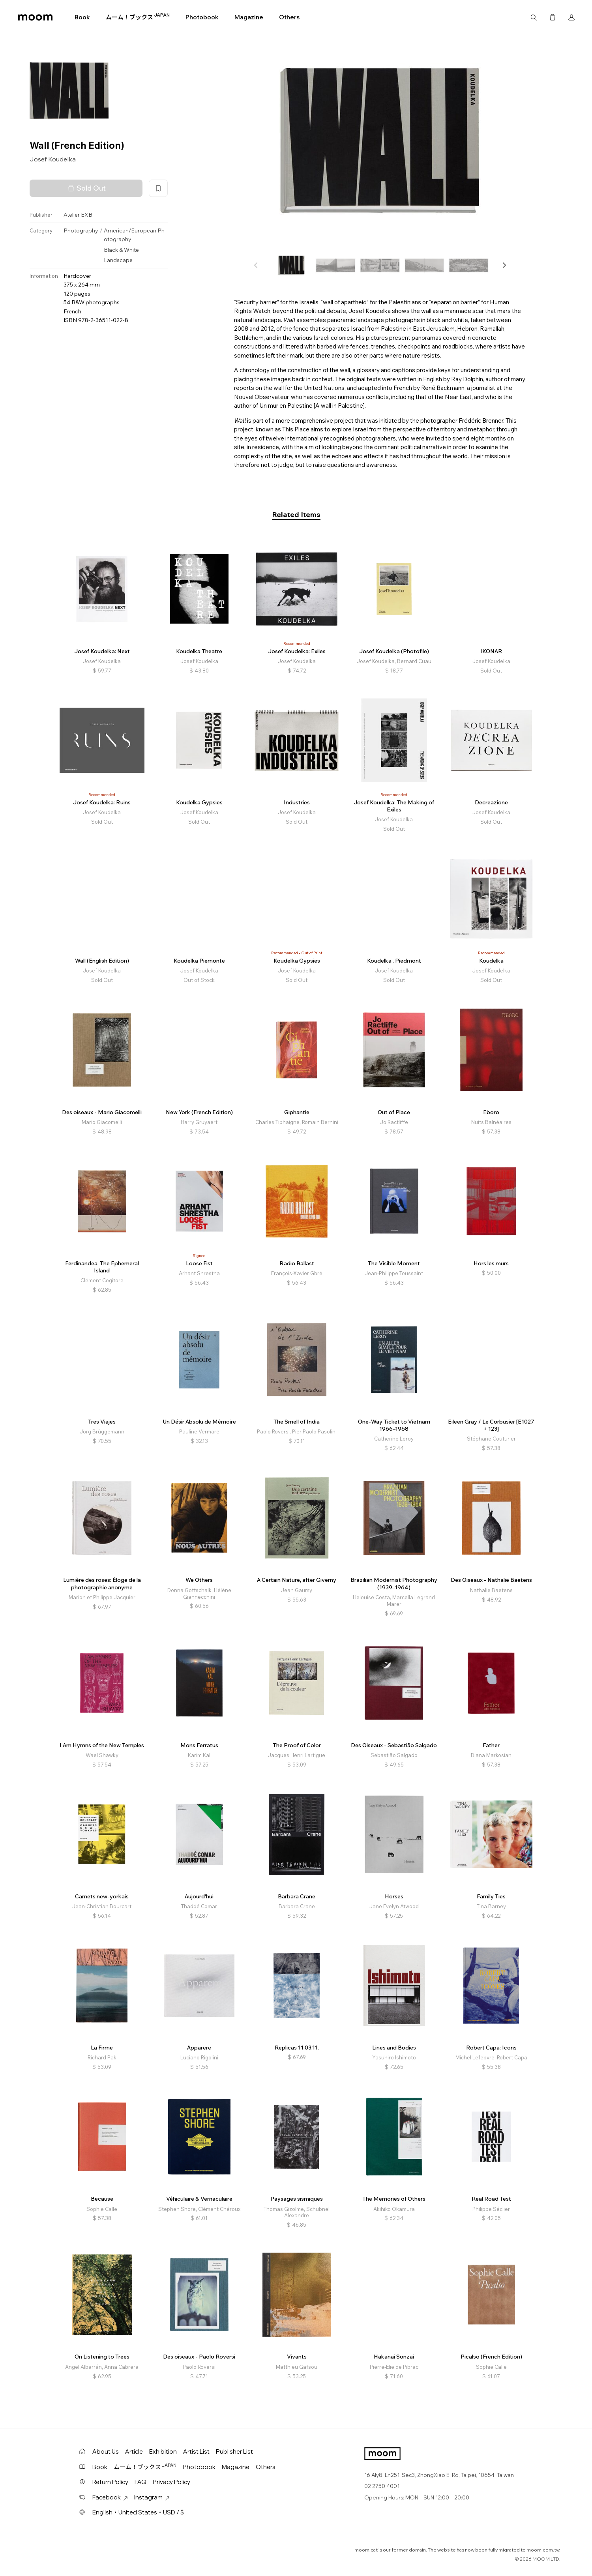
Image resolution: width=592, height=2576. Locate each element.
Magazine (248, 17)
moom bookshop (35, 17)
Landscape (118, 260)
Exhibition (163, 2451)
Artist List (196, 2451)
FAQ (140, 2482)
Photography (81, 230)
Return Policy (110, 2482)
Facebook (110, 2497)
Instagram (152, 2497)
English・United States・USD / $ (138, 2512)
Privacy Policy (171, 2482)
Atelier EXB (78, 214)
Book (82, 17)
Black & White (121, 249)
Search (533, 17)
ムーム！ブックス (138, 17)
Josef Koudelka (53, 159)
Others (289, 17)
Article (134, 2451)
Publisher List (234, 2451)
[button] (504, 265)
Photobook (202, 17)
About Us (105, 2451)
